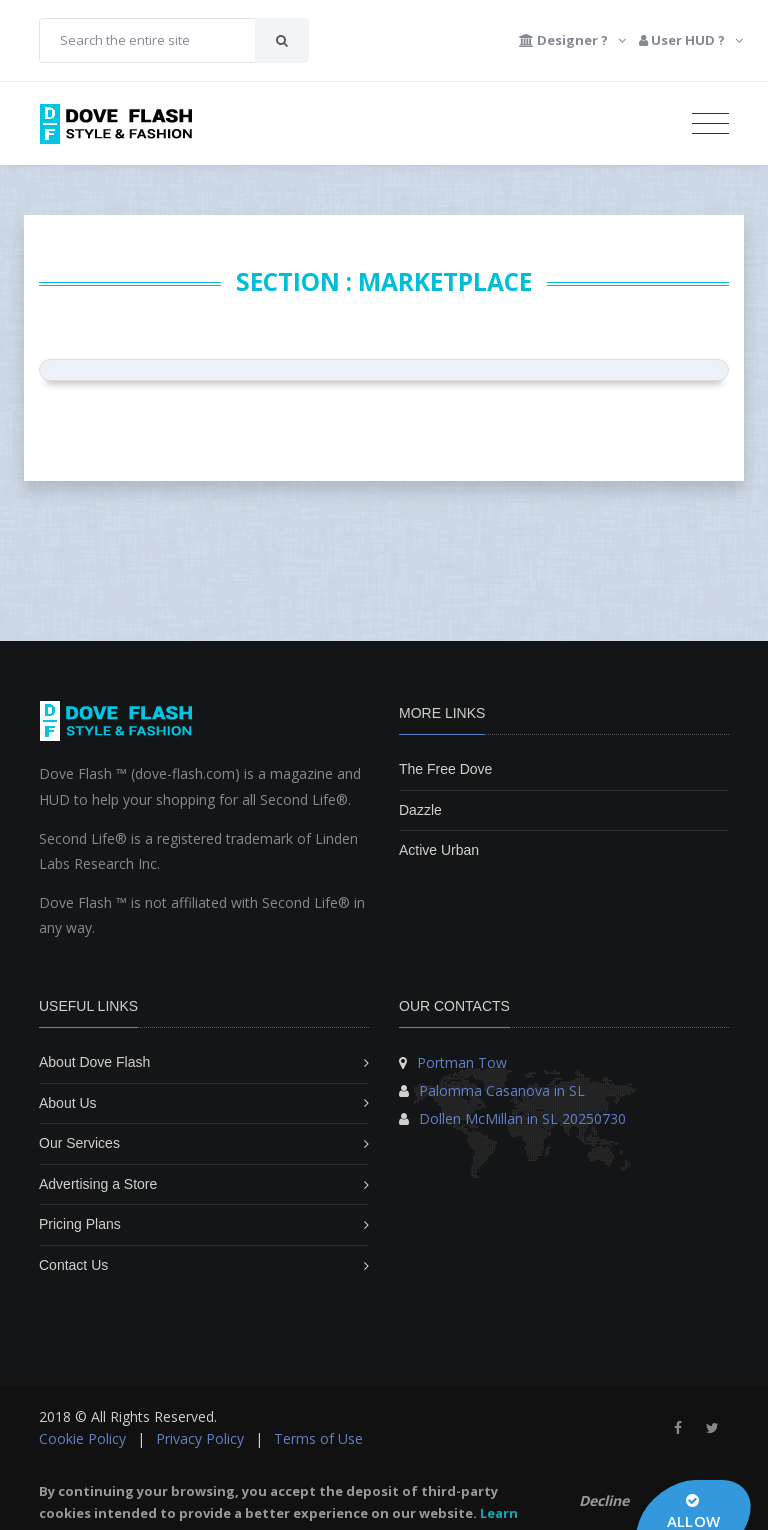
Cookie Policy (82, 1438)
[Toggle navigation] (710, 124)
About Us (68, 1103)
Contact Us (73, 1265)
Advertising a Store (98, 1184)
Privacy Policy (200, 1438)
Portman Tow (462, 1062)
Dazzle (420, 810)
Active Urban (439, 850)
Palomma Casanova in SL (502, 1090)
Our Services (79, 1143)
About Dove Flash (94, 1062)
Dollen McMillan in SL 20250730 (522, 1118)
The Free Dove (445, 769)
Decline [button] (604, 1500)
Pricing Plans (80, 1224)
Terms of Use (318, 1438)
